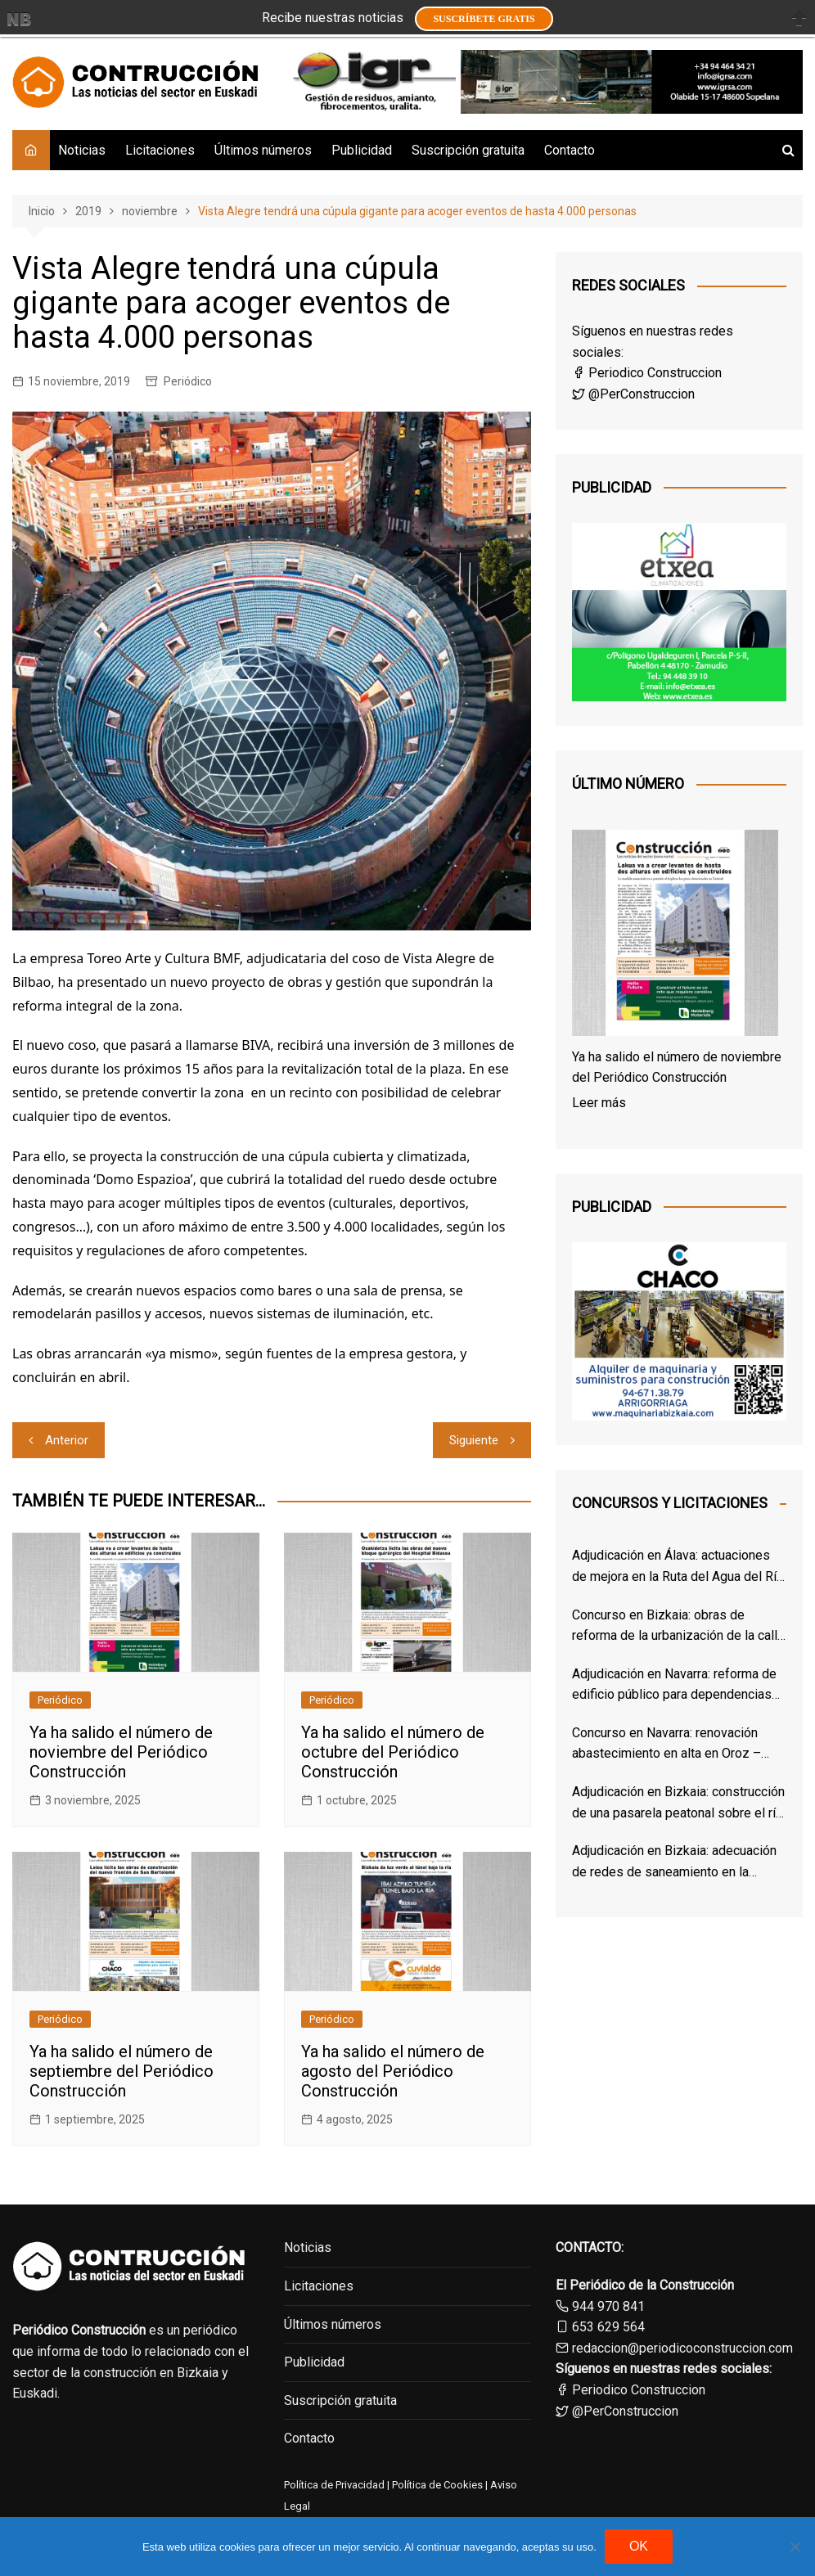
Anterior (66, 1440)
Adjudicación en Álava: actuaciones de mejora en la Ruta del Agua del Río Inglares (678, 1567)
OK (638, 2546)
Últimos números (263, 150)
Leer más (599, 1102)
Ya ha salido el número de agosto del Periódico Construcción (392, 2071)
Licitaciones (160, 150)
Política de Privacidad (334, 2485)
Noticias (82, 150)
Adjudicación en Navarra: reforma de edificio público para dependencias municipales (674, 1685)
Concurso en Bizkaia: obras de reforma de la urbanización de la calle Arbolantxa (678, 1626)
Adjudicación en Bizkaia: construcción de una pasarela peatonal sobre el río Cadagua (678, 1803)
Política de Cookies (436, 2485)
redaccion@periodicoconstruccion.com (682, 2348)
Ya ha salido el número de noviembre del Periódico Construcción (121, 1752)
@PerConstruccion (633, 394)
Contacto (569, 150)
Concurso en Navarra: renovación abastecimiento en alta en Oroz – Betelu (666, 1744)
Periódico (188, 381)
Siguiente (473, 1440)
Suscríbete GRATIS (483, 19)
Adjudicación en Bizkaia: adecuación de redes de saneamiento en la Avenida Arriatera (674, 1862)
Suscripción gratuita (468, 150)
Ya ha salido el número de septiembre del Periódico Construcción (121, 2071)
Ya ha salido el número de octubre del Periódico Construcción (392, 1752)
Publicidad (361, 150)
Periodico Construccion (647, 373)
